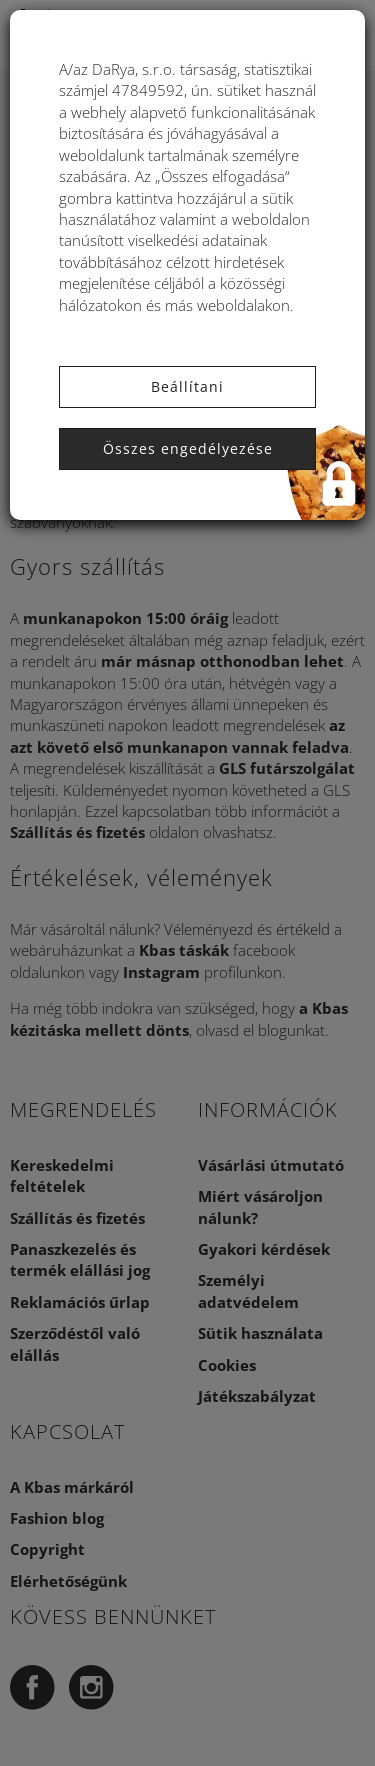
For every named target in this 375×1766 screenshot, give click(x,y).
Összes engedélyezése (188, 448)
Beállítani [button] (187, 386)
